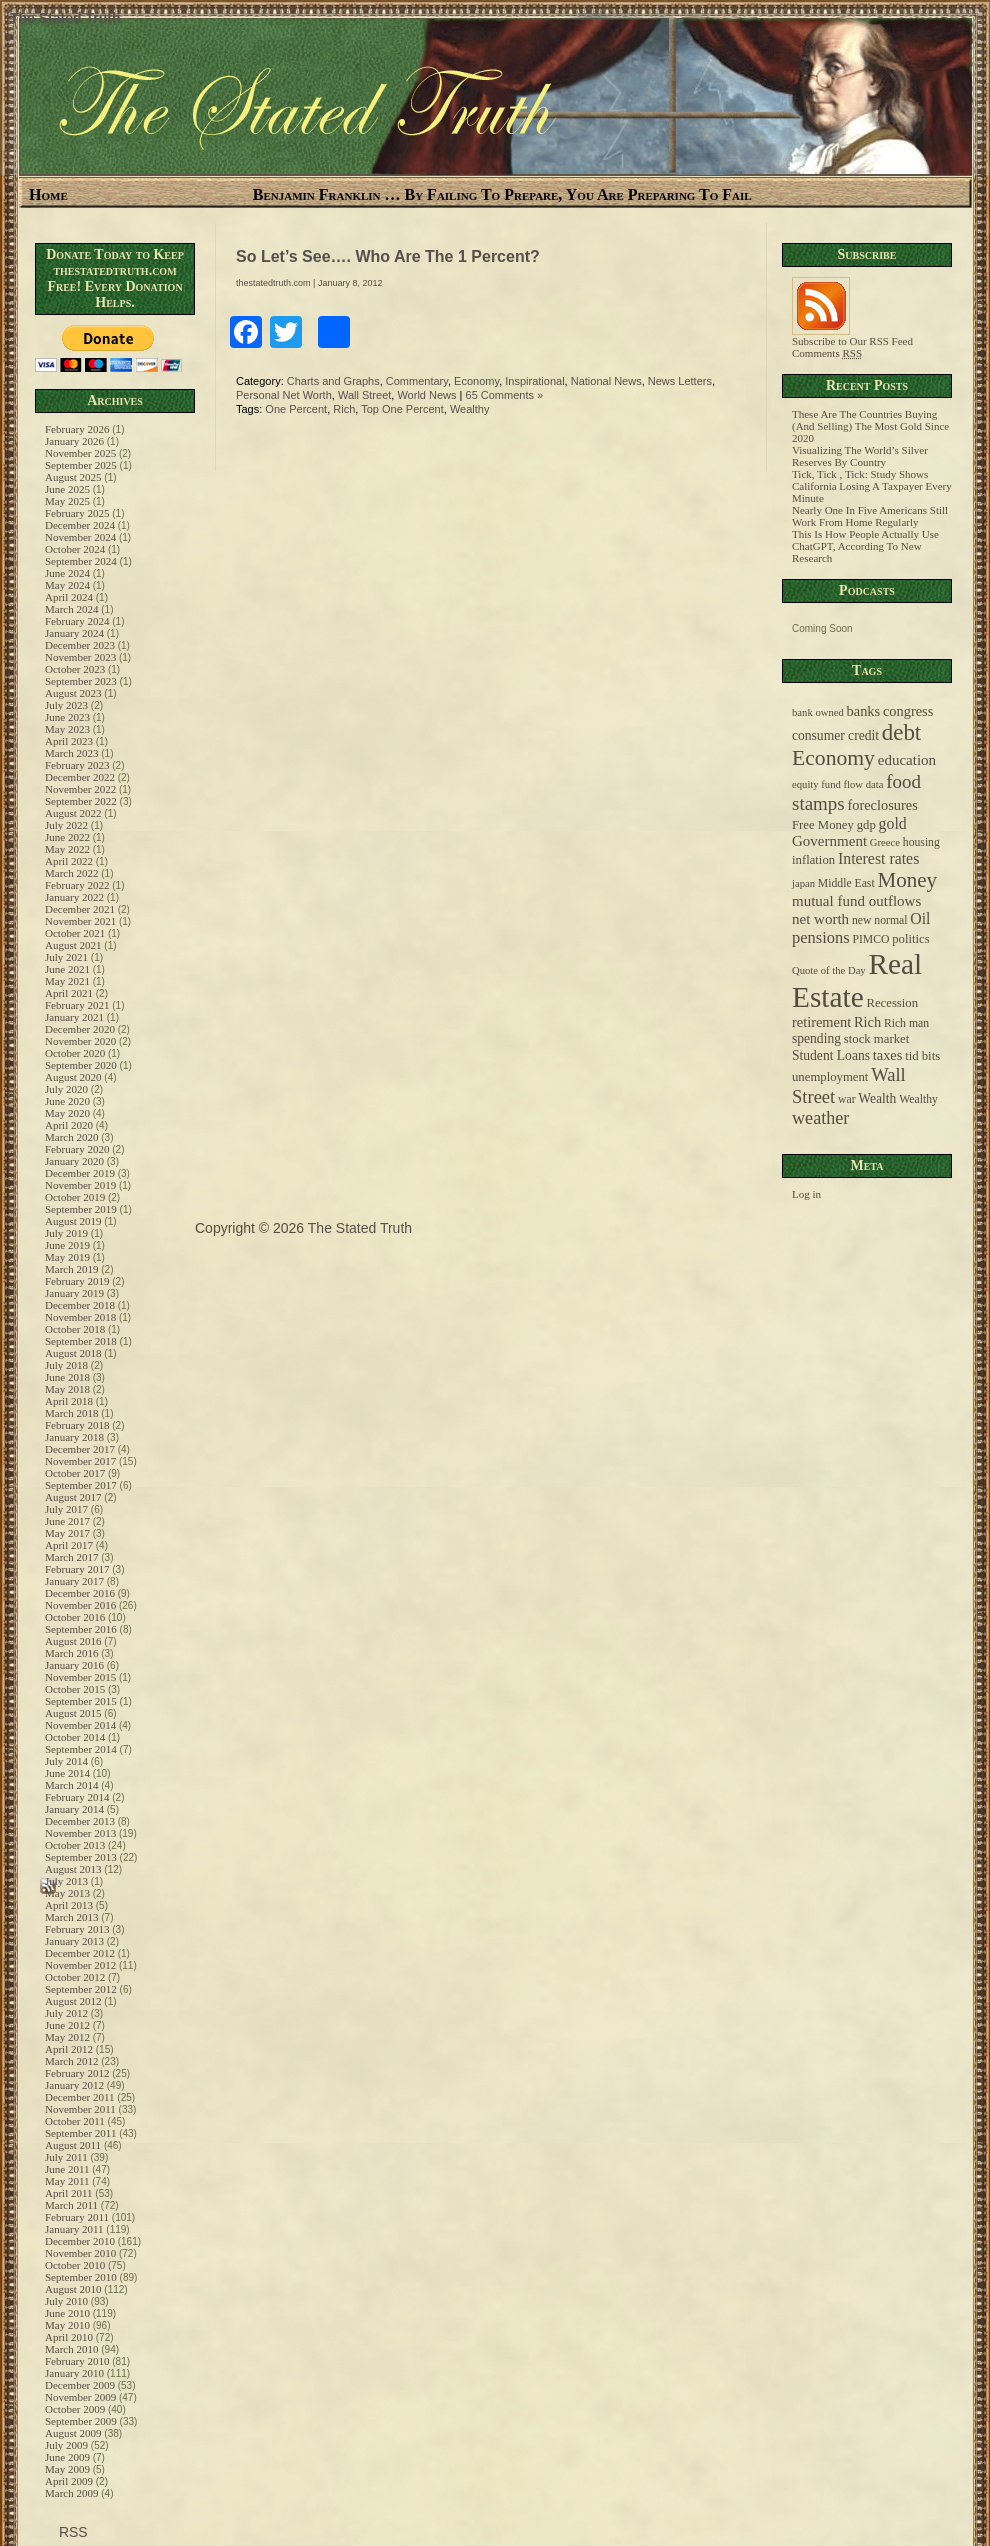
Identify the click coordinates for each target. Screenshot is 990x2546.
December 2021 (80, 909)
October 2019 (75, 1197)
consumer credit (835, 735)
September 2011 (80, 2133)
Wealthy (470, 409)
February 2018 (77, 1425)
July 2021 (66, 957)
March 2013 (71, 1917)
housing (921, 842)
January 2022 (74, 897)
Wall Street (364, 395)
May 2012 (67, 2037)
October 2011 (75, 2121)
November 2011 (80, 2109)
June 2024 (67, 573)
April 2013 (69, 1905)
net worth (820, 919)
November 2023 (80, 657)
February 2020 (77, 1149)
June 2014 (67, 1773)
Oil (920, 918)
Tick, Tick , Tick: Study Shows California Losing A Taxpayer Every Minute (872, 486)
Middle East (846, 883)
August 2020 (73, 1077)
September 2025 (81, 465)
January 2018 (74, 1437)
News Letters (680, 381)
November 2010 (80, 2253)
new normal (880, 920)
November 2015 (80, 1677)
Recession (892, 1003)
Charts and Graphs (333, 381)
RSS (71, 2532)
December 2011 (80, 2097)
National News (606, 381)
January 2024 (74, 633)
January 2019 (74, 1293)
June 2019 (67, 1245)
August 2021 (73, 945)
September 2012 (81, 1989)
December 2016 (80, 1593)
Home (48, 194)
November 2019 (80, 1185)
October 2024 (75, 549)
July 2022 (66, 825)
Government (829, 841)
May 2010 (67, 2325)
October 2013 (75, 1845)
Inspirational (534, 381)
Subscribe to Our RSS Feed (852, 336)
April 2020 (69, 1125)
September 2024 (81, 561)
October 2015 (75, 1689)
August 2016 (73, 1641)
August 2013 (73, 1869)
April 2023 (69, 741)
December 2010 (80, 2241)
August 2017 (73, 1497)
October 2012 (75, 1977)
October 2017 (75, 1473)
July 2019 (66, 1233)
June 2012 (67, 2025)
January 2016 (74, 1665)
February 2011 (77, 2217)
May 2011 (67, 2181)
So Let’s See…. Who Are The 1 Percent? (388, 256)
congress (908, 711)
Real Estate (857, 980)
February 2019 (77, 1281)
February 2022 (77, 885)
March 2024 (71, 609)
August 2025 (73, 477)
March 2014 (71, 1785)
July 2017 (66, 1509)
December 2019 (80, 1173)
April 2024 (69, 597)
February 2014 (77, 1797)
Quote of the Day (829, 970)
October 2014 (75, 1737)
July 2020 (66, 1089)
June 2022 (67, 837)
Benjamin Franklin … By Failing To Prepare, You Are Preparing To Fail (502, 194)
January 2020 (74, 1161)
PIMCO (870, 939)
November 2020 (80, 1041)
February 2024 (77, 621)
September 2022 (81, 801)
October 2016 (75, 1617)
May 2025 (67, 501)
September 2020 (81, 1065)
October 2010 (75, 2265)
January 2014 (74, 1809)
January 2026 (74, 441)
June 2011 (67, 2169)
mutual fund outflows (856, 901)
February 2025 (77, 513)
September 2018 (81, 1341)
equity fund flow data (837, 784)
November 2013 (80, 1833)
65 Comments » (505, 395)
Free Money (823, 825)
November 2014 (80, 1725)
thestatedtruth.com (273, 283)
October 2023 (75, 669)
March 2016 (71, 1653)
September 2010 (81, 2277)
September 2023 (81, 681)
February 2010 (77, 2361)
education (907, 760)
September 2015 (81, 1701)
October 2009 (75, 2409)
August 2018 (73, 1353)
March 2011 (71, 2205)
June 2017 (67, 1521)
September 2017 (81, 1485)
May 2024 (67, 585)
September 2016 (81, 1629)
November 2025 (80, 453)
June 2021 (67, 969)
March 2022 (71, 873)
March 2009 (71, 2493)
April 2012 (69, 2049)
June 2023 (67, 717)
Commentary (417, 381)
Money (907, 880)
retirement (821, 1022)
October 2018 (75, 1329)
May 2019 (67, 1257)
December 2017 (80, 1449)
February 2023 (77, 765)
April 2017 (69, 1545)
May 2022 (67, 849)
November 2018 (80, 1317)
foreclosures (882, 805)
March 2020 (71, 1137)
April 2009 (69, 2481)
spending (816, 1038)
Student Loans (831, 1055)
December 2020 (80, 1029)
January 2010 (74, 2373)
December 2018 (80, 1305)
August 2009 (73, 2433)
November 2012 (80, 1965)
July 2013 (66, 1881)
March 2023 (71, 753)
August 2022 (73, 813)
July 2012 (66, 2013)
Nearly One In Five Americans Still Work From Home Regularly (870, 516)
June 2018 (67, 1377)
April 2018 (69, 1401)
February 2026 (77, 429)
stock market (876, 1039)
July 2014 (66, 1761)
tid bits (922, 1056)
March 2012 (71, 2061)
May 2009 (67, 2469)
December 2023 (80, 645)
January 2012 (74, 2085)
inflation (813, 860)
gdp (866, 825)
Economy (476, 381)
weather (820, 1118)
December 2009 (80, 2385)
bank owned (818, 712)
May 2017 (67, 1533)
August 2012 (73, 2001)
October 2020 (75, 1053)
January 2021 (74, 1017)
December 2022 (80, 777)
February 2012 (77, 2073)
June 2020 (67, 1101)
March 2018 (71, 1413)
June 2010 (67, 2313)
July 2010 (66, 2301)
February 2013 (77, 1929)
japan (803, 883)
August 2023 (73, 693)
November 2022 (80, 789)
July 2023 (66, 705)
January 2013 (74, 1941)
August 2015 (73, 1713)
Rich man (906, 1023)
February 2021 (77, 1005)
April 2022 (69, 861)
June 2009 (67, 2457)
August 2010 (73, 2289)
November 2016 (80, 1605)
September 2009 (81, 2421)
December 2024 (80, 525)
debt (901, 732)
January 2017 (74, 1581)
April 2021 (69, 993)
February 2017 (77, 1569)
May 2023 (67, 729)
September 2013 (81, 1857)
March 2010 (71, 2349)
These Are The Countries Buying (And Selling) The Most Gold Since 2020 (870, 426)
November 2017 (80, 1461)
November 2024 (80, 537)
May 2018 (67, 1389)
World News (426, 395)
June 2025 (67, 489)
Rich (344, 409)
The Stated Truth (65, 18)
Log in (806, 1194)
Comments (827, 353)
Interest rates (878, 858)
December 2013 (80, 1821)
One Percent (296, 409)
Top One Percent (402, 409)
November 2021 (80, 921)
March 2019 (71, 1269)
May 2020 (67, 1113)
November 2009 (80, 2397)
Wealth (877, 1098)
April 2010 (69, 2337)
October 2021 (75, 933)
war (847, 1099)
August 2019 (73, 1221)
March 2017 (71, 1557)
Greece (885, 842)
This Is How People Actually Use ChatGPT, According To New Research (865, 546)
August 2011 (73, 2145)
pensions (821, 937)
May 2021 (67, 981)
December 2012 (80, 1953)
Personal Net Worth (284, 395)
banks (864, 711)
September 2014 (81, 1749)
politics (911, 939)
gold (893, 823)
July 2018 (66, 1365)
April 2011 (69, 2193)
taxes (888, 1055)
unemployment (830, 1077)
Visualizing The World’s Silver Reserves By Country (860, 456)
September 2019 (81, 1209)
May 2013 (67, 1893)
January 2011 (74, 2229)
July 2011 (66, 2157)
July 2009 (66, 2445)
